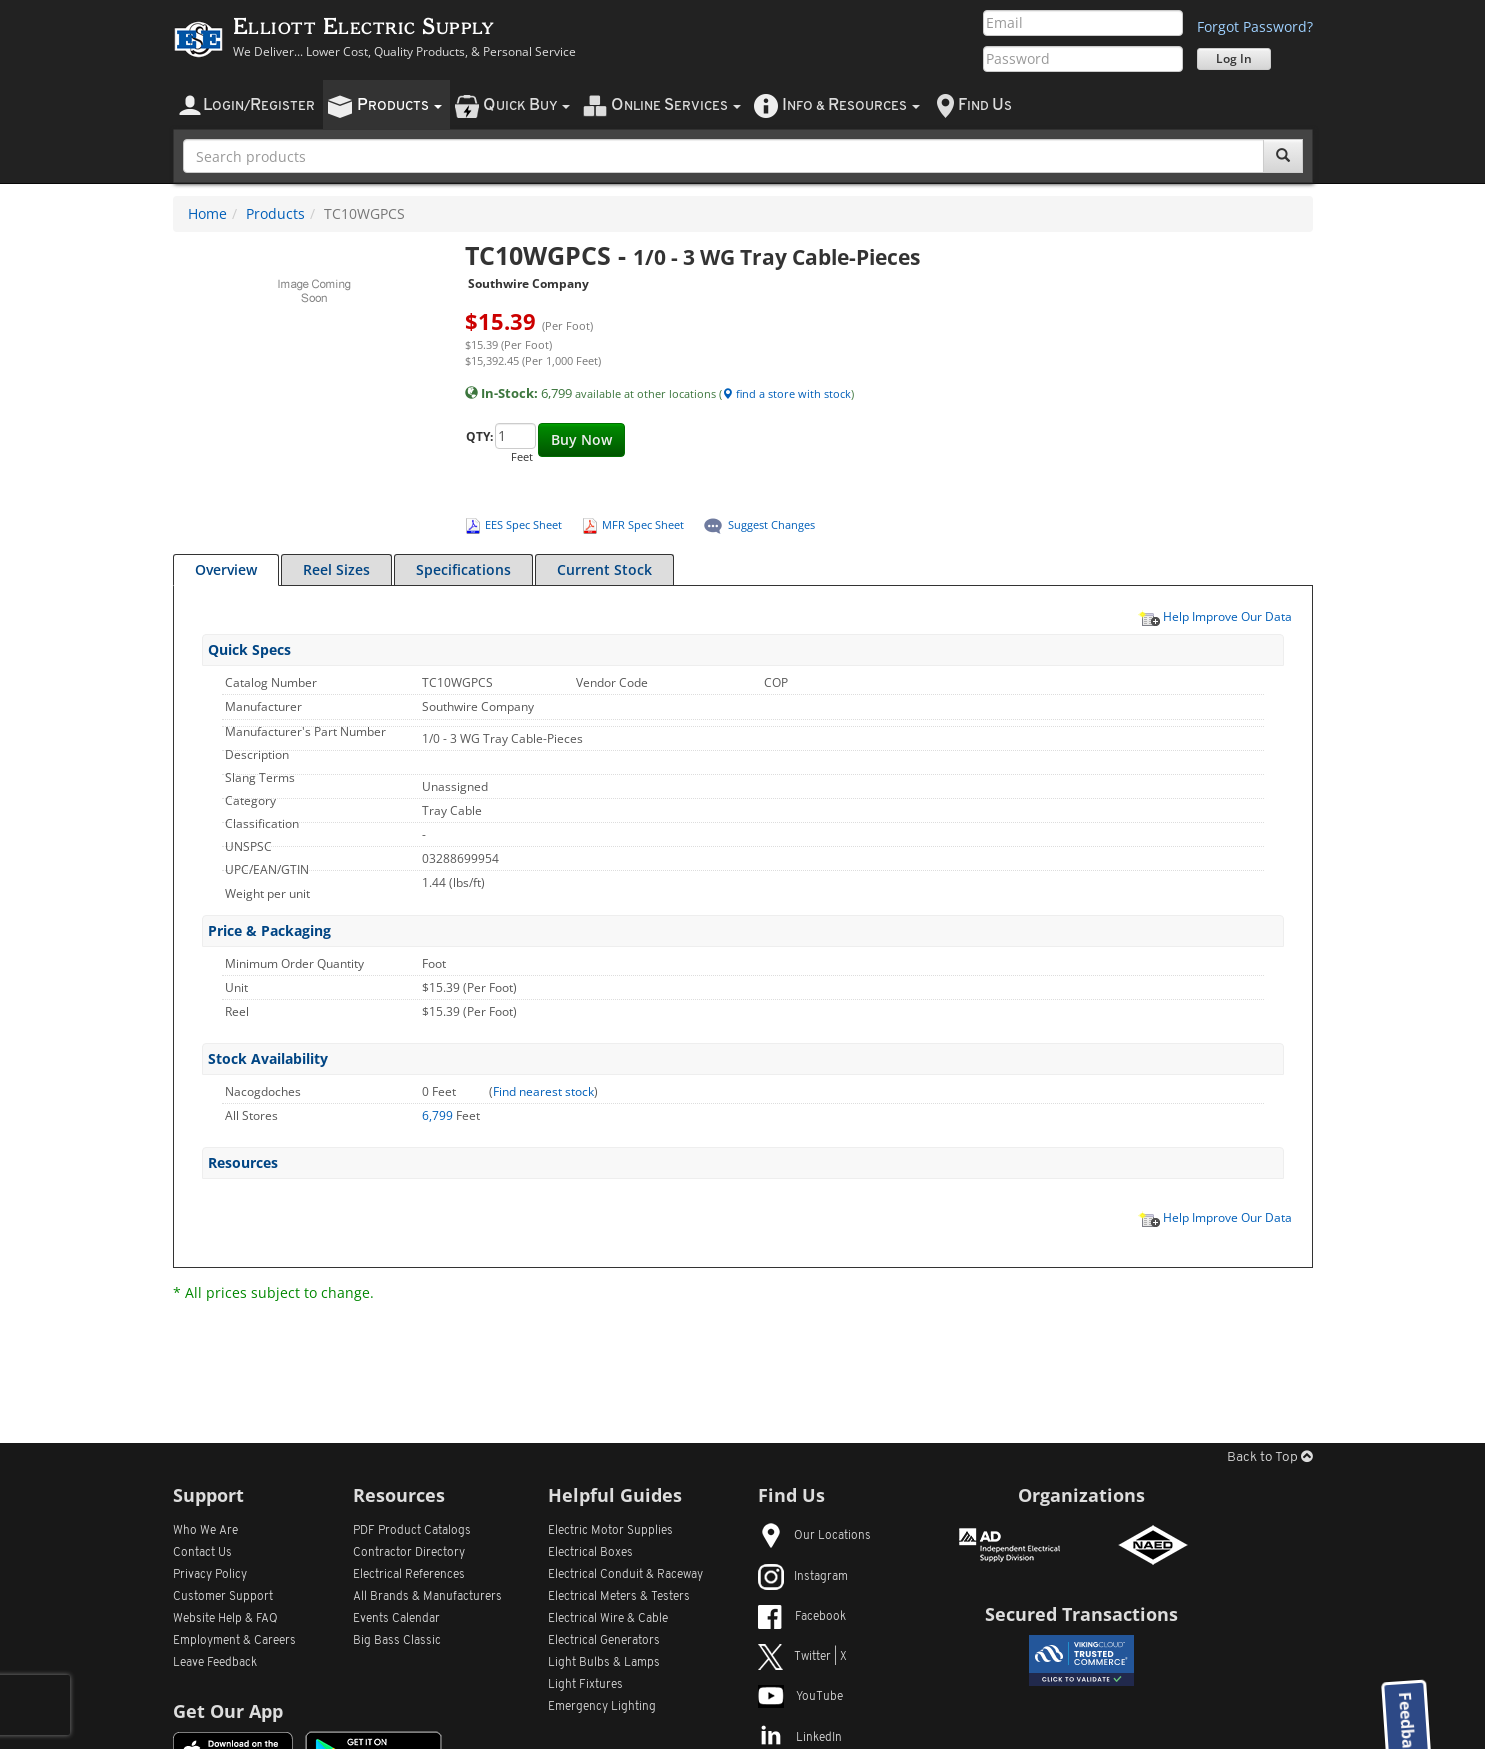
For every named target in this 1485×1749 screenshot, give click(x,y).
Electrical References (409, 1575)
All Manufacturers (427, 1597)
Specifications (463, 569)
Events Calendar (396, 1619)
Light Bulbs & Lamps (604, 1663)
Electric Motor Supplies (610, 1531)
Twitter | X (802, 1657)
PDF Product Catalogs (412, 1531)
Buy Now (581, 439)
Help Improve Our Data (1215, 616)
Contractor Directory (409, 1553)
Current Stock (604, 569)
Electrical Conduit (625, 1575)
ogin (259, 105)
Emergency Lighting (602, 1707)
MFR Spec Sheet (643, 524)
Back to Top (1270, 1457)
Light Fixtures (585, 1685)
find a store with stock (786, 393)
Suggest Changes (771, 524)
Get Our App (228, 1711)
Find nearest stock (543, 1091)
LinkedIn (800, 1738)
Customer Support (223, 1597)
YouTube (800, 1697)
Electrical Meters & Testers (619, 1597)
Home (207, 213)
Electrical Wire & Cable (608, 1619)
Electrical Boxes (590, 1553)
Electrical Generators (604, 1641)
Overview (226, 569)
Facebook (802, 1617)
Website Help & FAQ (225, 1619)
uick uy (526, 105)
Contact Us (202, 1553)
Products (275, 213)
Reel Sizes (336, 569)
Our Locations (814, 1536)
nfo (851, 105)
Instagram (803, 1577)
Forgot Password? (1255, 26)
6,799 (439, 1115)
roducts (399, 105)
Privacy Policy (210, 1575)
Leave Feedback (215, 1663)
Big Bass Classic (397, 1641)
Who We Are (205, 1531)
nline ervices (676, 105)
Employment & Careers (234, 1641)
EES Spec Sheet (523, 524)
